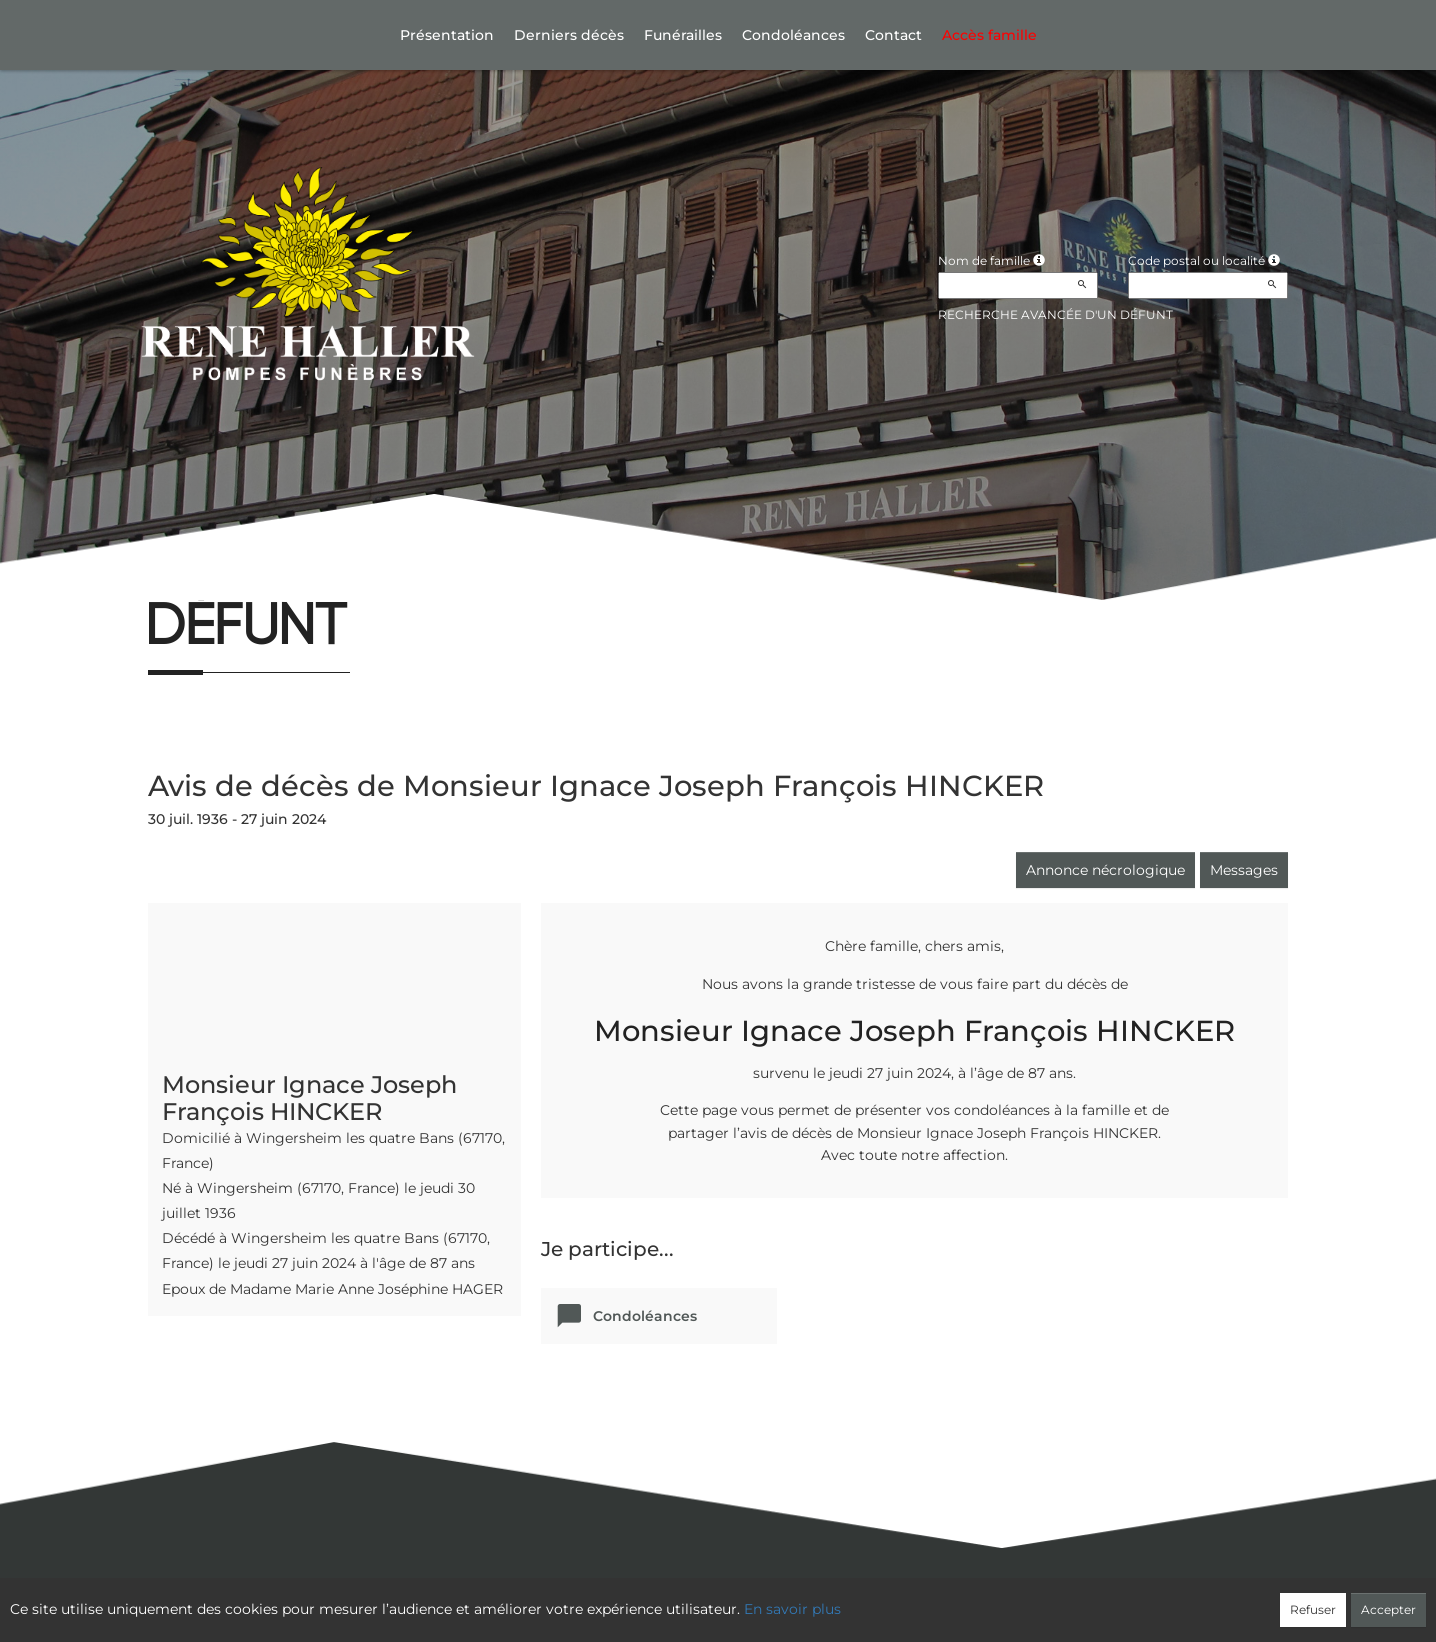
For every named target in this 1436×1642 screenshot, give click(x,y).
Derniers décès (569, 35)
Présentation (447, 35)
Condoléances (793, 35)
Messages (1244, 870)
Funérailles (683, 35)
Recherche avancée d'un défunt (1055, 314)
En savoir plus (792, 1609)
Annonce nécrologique (1105, 870)
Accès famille (989, 35)
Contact (893, 35)
